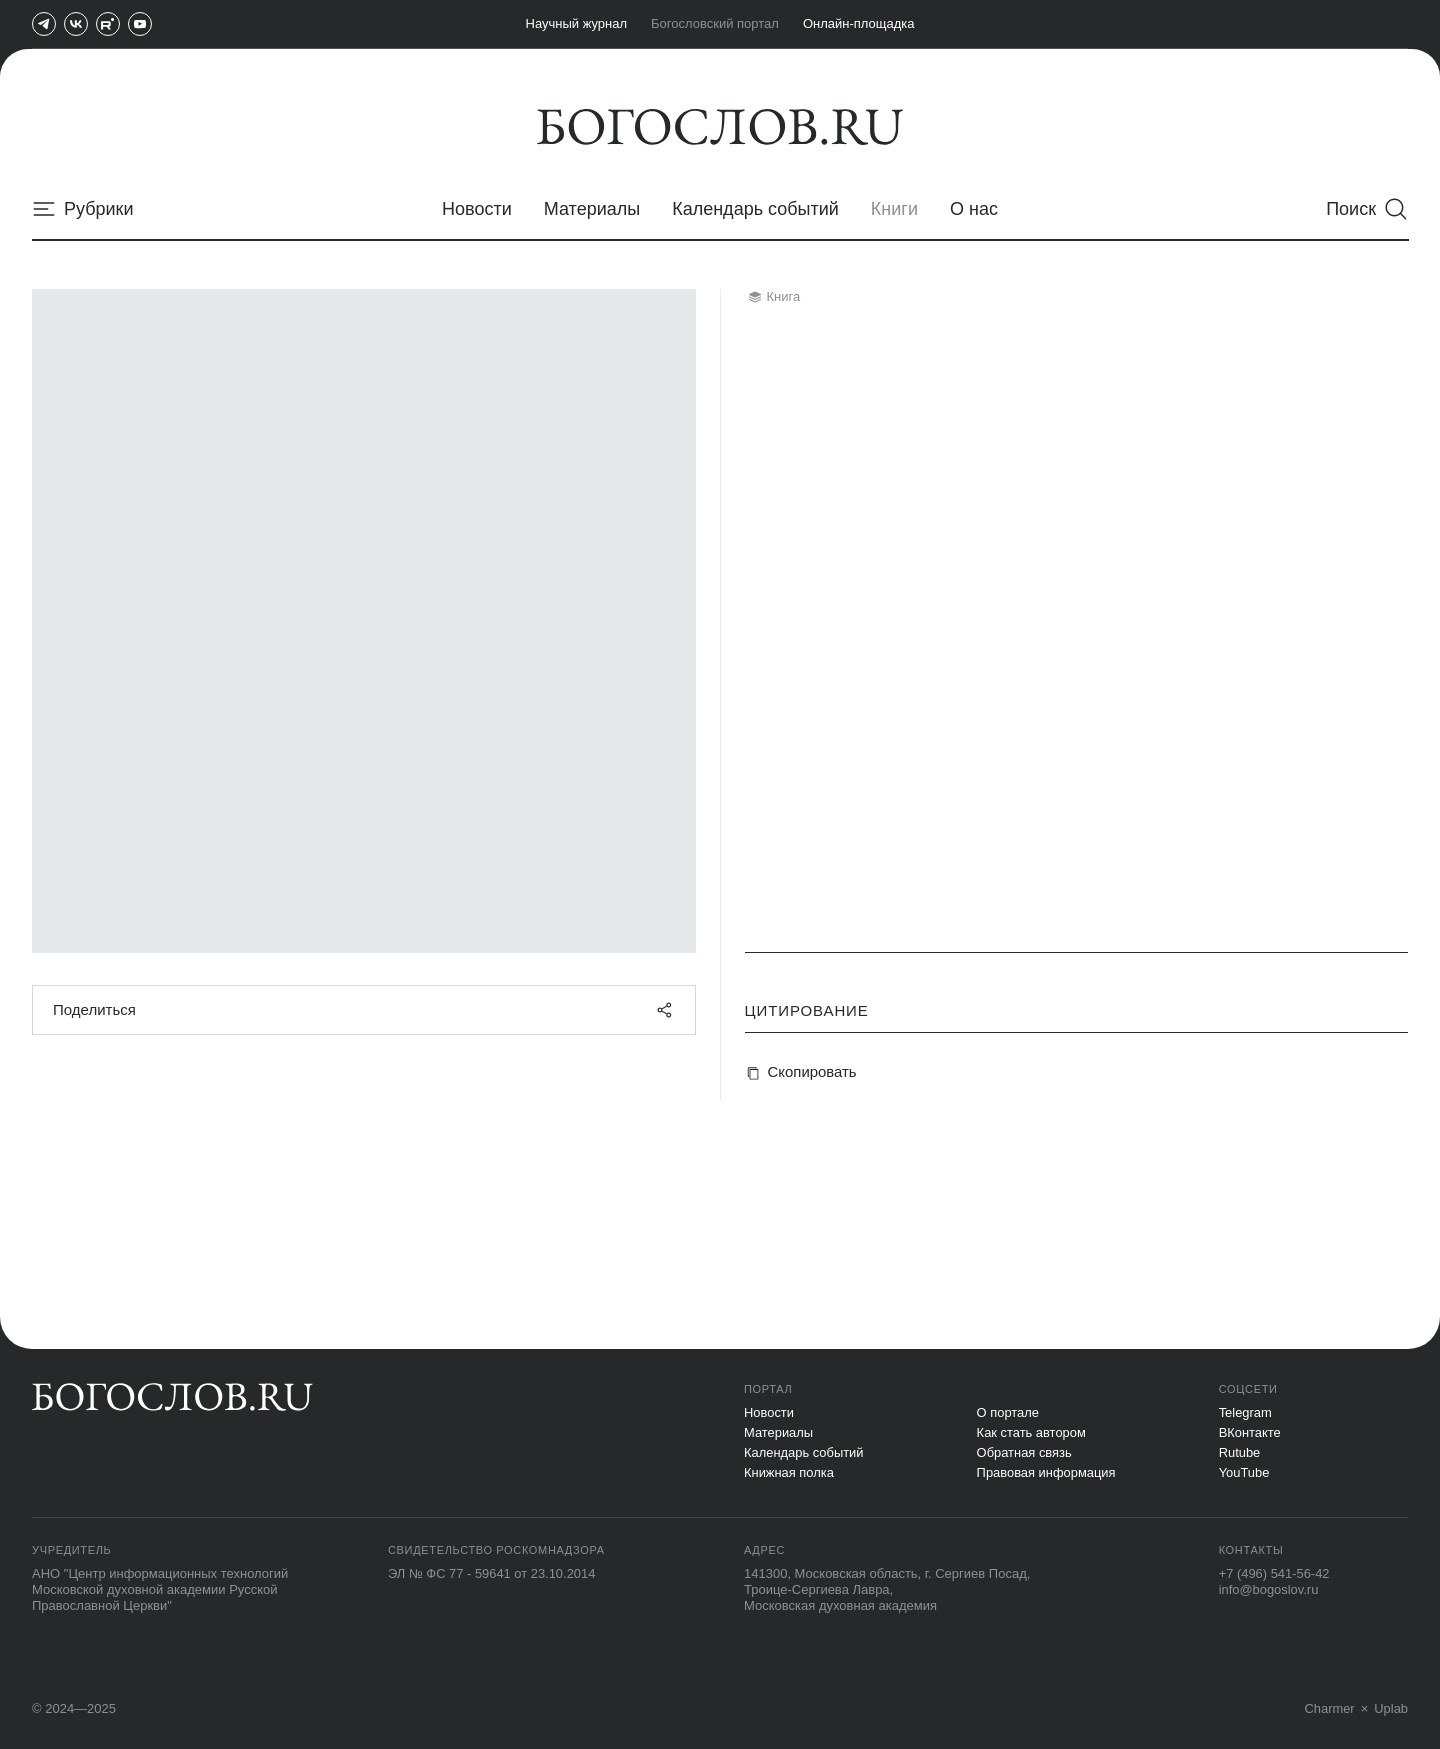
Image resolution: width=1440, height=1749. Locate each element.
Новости (769, 1412)
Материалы (779, 1432)
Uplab (1391, 1708)
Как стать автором (1032, 1432)
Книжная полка (789, 1472)
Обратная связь (1025, 1452)
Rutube (1240, 1452)
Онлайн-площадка (859, 23)
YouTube (1244, 1472)
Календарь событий (804, 1452)
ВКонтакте (1250, 1432)
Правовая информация (1047, 1472)
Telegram (1245, 1412)
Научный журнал (577, 23)
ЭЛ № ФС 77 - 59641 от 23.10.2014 (492, 1573)
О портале (1008, 1412)
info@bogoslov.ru (1269, 1589)
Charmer (1329, 1708)
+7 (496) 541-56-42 (1275, 1573)
